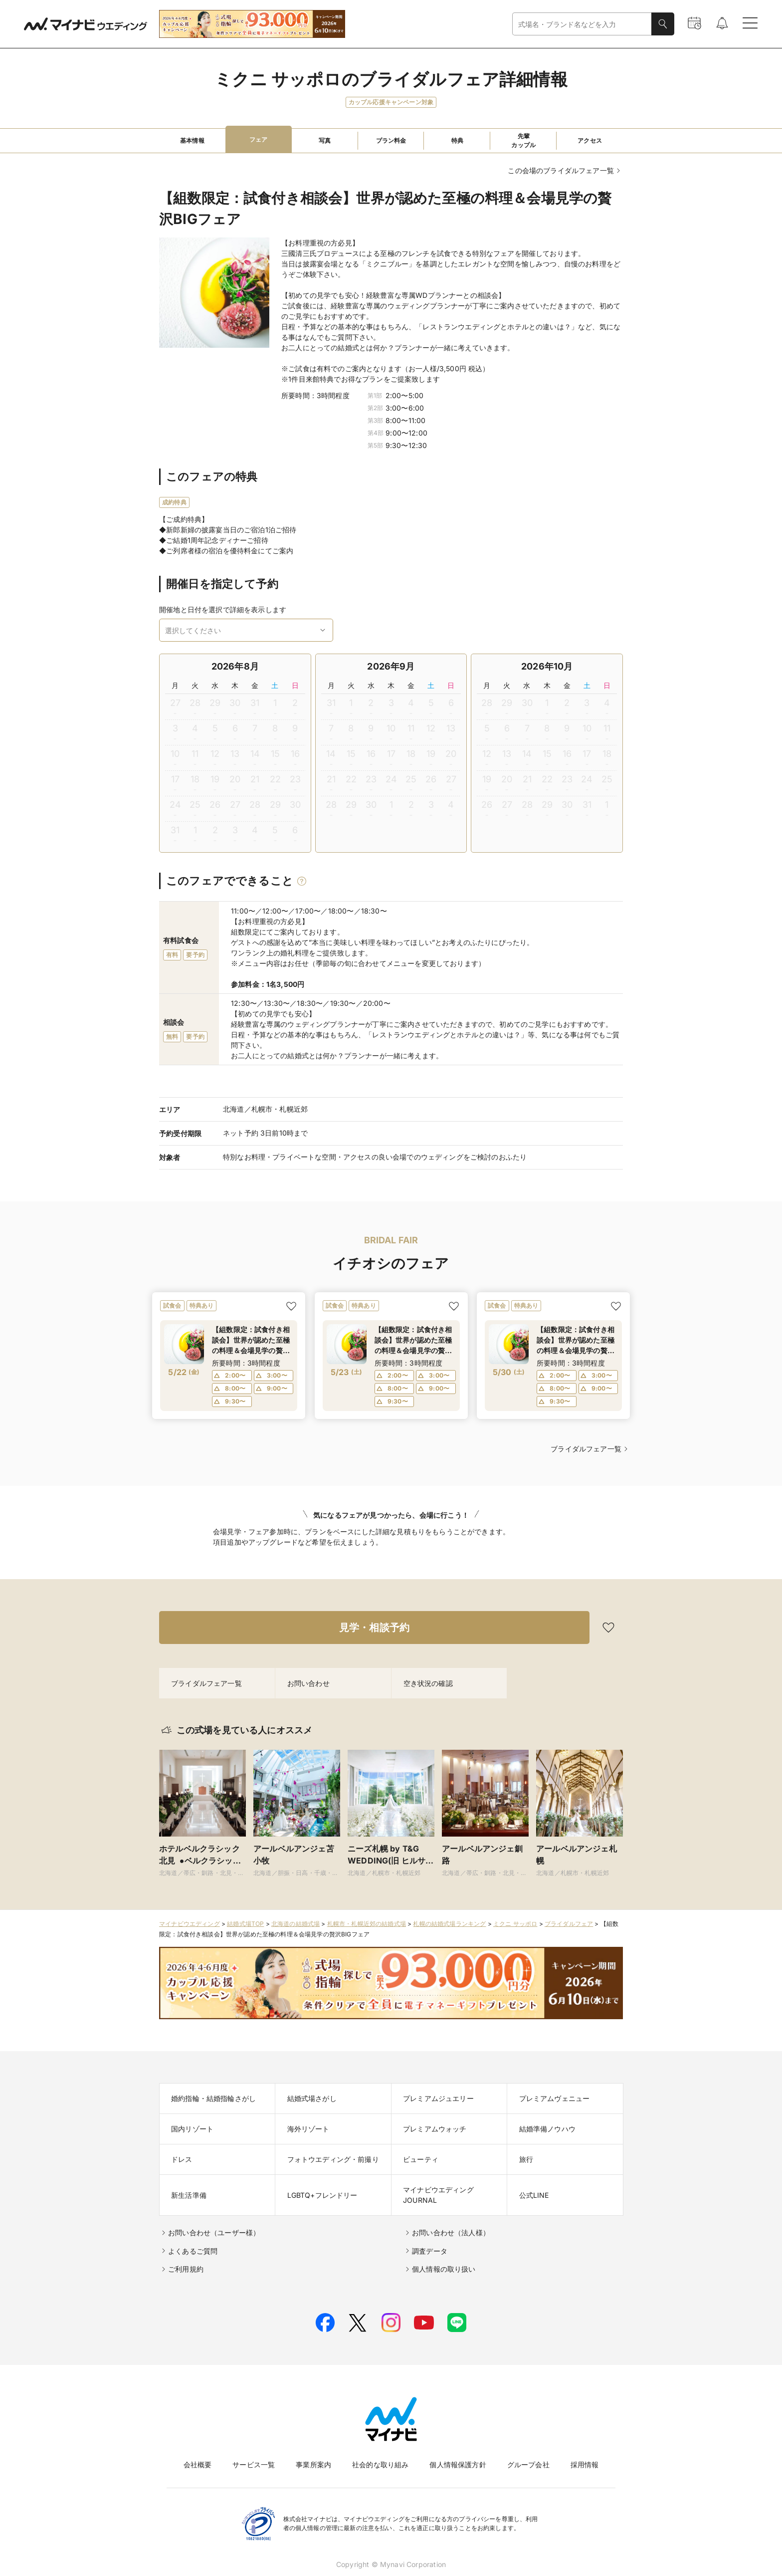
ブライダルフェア (569, 1923)
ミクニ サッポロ (515, 1923)
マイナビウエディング (189, 1923)
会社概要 (198, 2464)
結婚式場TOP (245, 1923)
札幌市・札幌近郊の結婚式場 (366, 1923)
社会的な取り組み (380, 2464)
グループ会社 (528, 2464)
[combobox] (582, 24)
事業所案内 (313, 2464)
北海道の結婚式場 (295, 1923)
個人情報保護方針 (457, 2464)
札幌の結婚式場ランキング (449, 1923)
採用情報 (585, 2464)
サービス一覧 (253, 2464)
